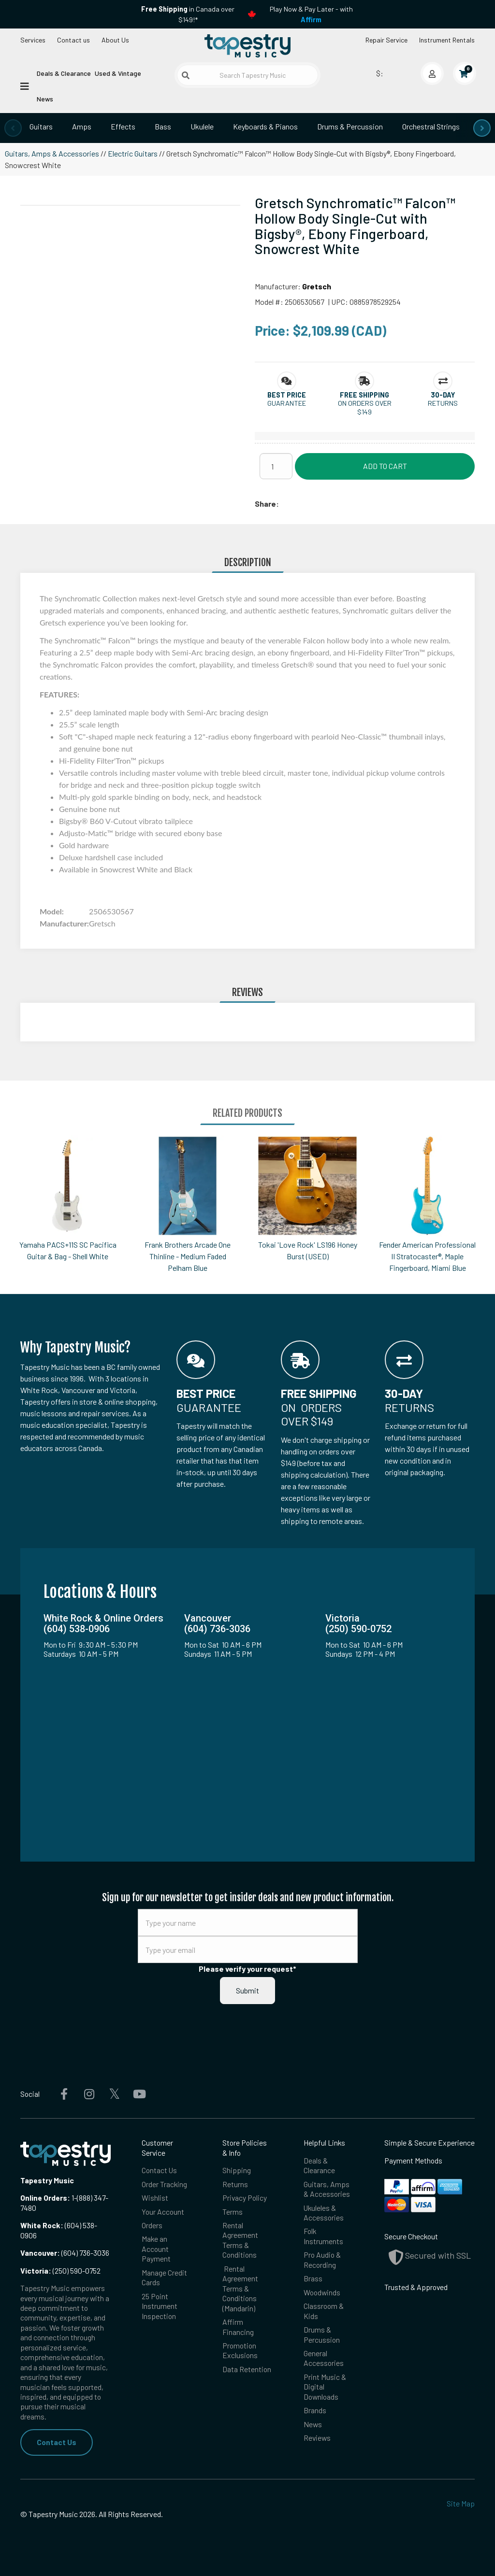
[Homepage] (247, 45)
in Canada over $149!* (187, 14)
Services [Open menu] (32, 40)
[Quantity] (276, 466)
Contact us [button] (73, 40)
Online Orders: (45, 2197)
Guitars (41, 126)
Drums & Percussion (350, 126)
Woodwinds (322, 2292)
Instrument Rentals (447, 40)
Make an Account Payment (156, 2248)
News (45, 99)
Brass (313, 2278)
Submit (247, 1990)
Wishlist (155, 2197)
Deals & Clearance (64, 73)
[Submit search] (185, 75)
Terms (232, 2211)
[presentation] (13, 128)
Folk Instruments (323, 2235)
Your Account (163, 2211)
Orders (152, 2225)
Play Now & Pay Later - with (311, 14)
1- (73, 2197)
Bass (163, 126)
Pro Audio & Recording (322, 2259)
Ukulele (202, 126)
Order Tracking (164, 2184)
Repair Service (386, 40)
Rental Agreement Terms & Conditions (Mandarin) (240, 2288)
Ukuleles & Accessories (324, 2212)
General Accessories (324, 2357)
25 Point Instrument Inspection (159, 2305)
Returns (235, 2184)
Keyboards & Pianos (265, 126)
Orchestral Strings (431, 126)
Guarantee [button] (286, 403)
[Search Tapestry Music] (247, 75)
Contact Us (56, 2442)
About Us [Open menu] (115, 40)
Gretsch (316, 286)
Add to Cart (385, 465)
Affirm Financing (238, 2326)
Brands (315, 2410)
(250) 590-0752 (60, 2270)
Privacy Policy (244, 2197)
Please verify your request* (247, 1968)
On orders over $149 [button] (365, 407)
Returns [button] (443, 403)
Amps (81, 126)
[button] (286, 395)
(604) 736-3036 (64, 2252)
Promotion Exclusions (240, 2350)
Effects (123, 126)
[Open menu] (25, 85)
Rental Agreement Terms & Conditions (240, 2239)
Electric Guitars (133, 153)
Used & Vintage (118, 73)
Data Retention (246, 2369)
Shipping (236, 2170)
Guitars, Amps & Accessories (52, 153)
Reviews (317, 2437)
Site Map (461, 2503)
